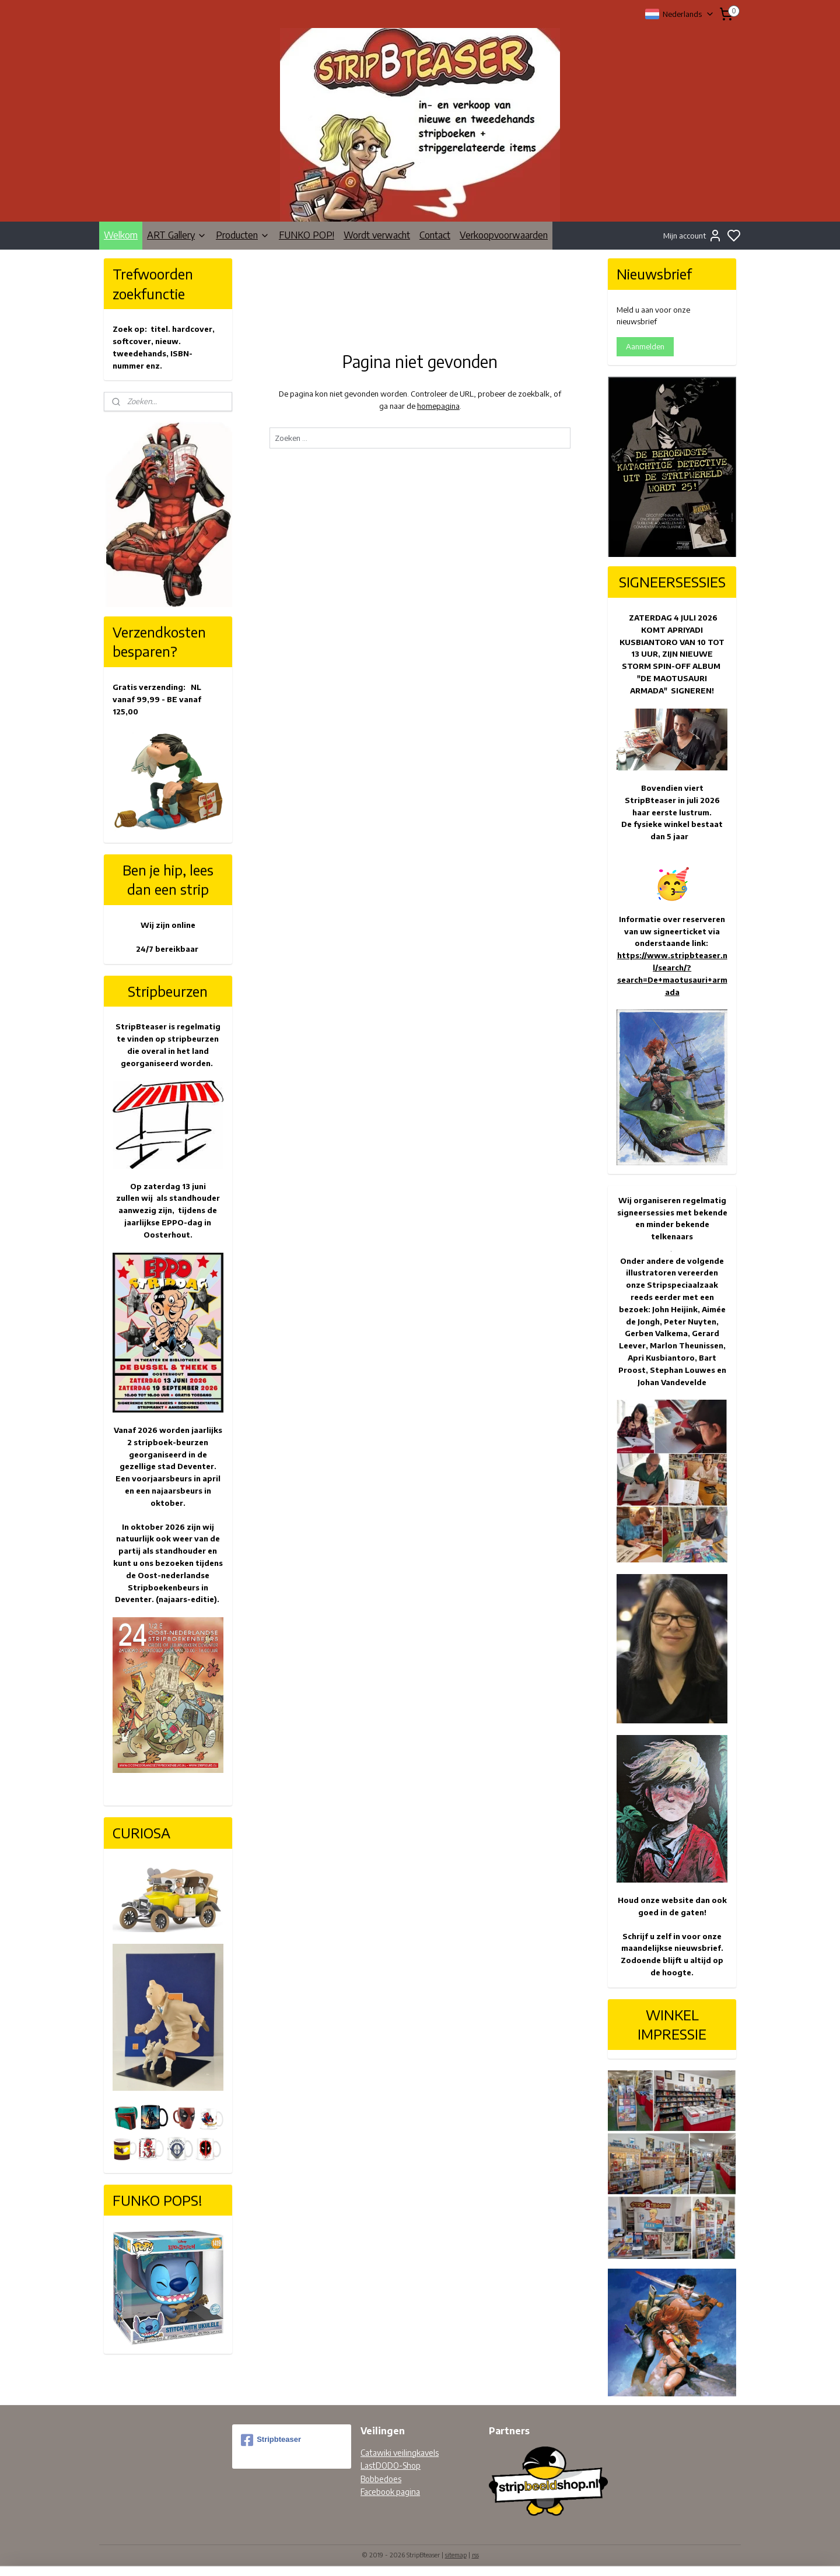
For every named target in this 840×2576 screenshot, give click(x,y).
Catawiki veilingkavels (399, 2453)
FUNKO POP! (306, 235)
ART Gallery (176, 235)
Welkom (121, 235)
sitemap (456, 2555)
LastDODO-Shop (390, 2465)
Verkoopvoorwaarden (504, 235)
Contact (434, 235)
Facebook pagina (390, 2492)
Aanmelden (645, 346)
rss (475, 2555)
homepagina (437, 406)
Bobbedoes (380, 2479)
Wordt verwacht (377, 235)
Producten (243, 235)
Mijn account (692, 236)
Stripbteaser (271, 2440)
